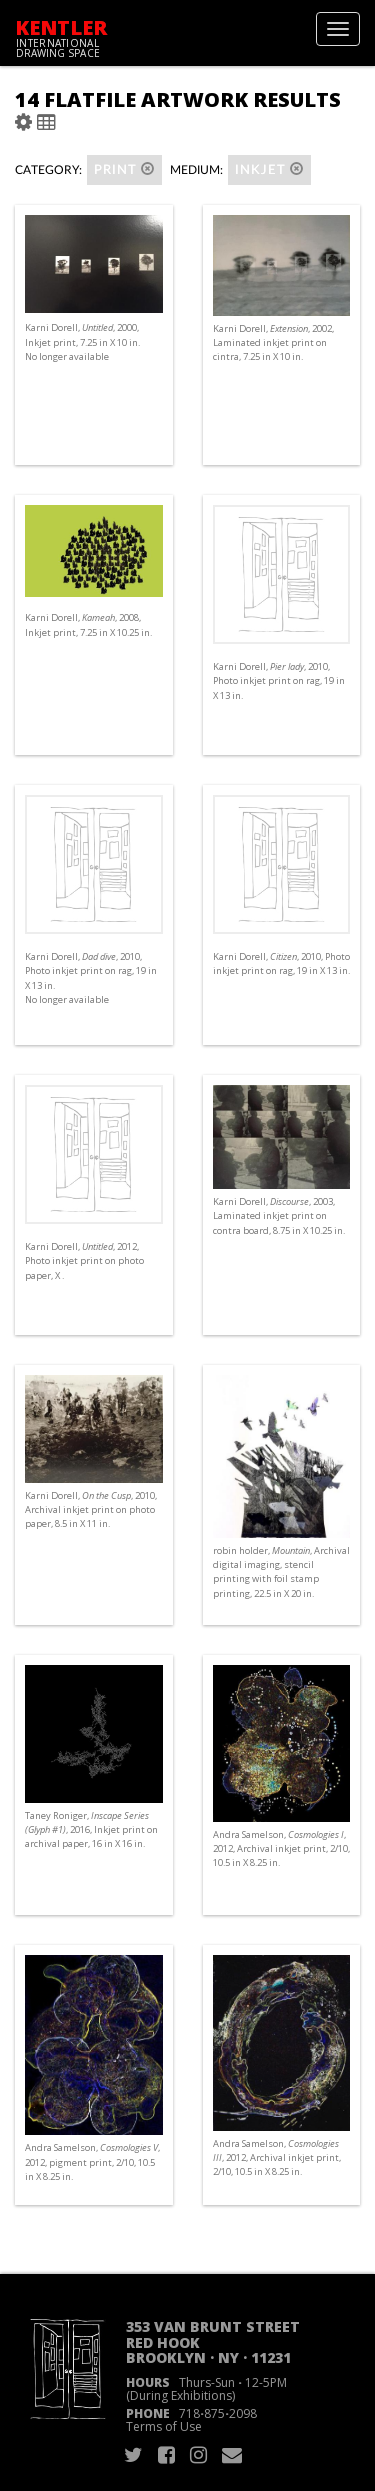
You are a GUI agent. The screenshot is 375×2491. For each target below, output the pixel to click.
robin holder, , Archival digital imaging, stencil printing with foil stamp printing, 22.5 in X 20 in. (281, 1572)
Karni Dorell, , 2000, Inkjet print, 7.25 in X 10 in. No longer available (82, 341)
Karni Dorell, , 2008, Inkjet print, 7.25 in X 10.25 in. (88, 624)
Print (124, 169)
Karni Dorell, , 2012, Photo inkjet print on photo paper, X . (84, 1260)
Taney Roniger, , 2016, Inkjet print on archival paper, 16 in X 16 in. (91, 1829)
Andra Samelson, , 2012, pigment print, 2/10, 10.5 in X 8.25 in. (92, 2161)
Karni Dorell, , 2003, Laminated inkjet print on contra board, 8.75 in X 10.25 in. (279, 1215)
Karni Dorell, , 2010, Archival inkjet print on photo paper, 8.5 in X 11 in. (91, 1509)
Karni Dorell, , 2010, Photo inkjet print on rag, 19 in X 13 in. (279, 680)
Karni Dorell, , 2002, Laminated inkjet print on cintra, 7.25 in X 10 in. (273, 342)
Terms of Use (164, 2426)
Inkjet (269, 169)
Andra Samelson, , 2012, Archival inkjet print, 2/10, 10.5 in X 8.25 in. (281, 1848)
